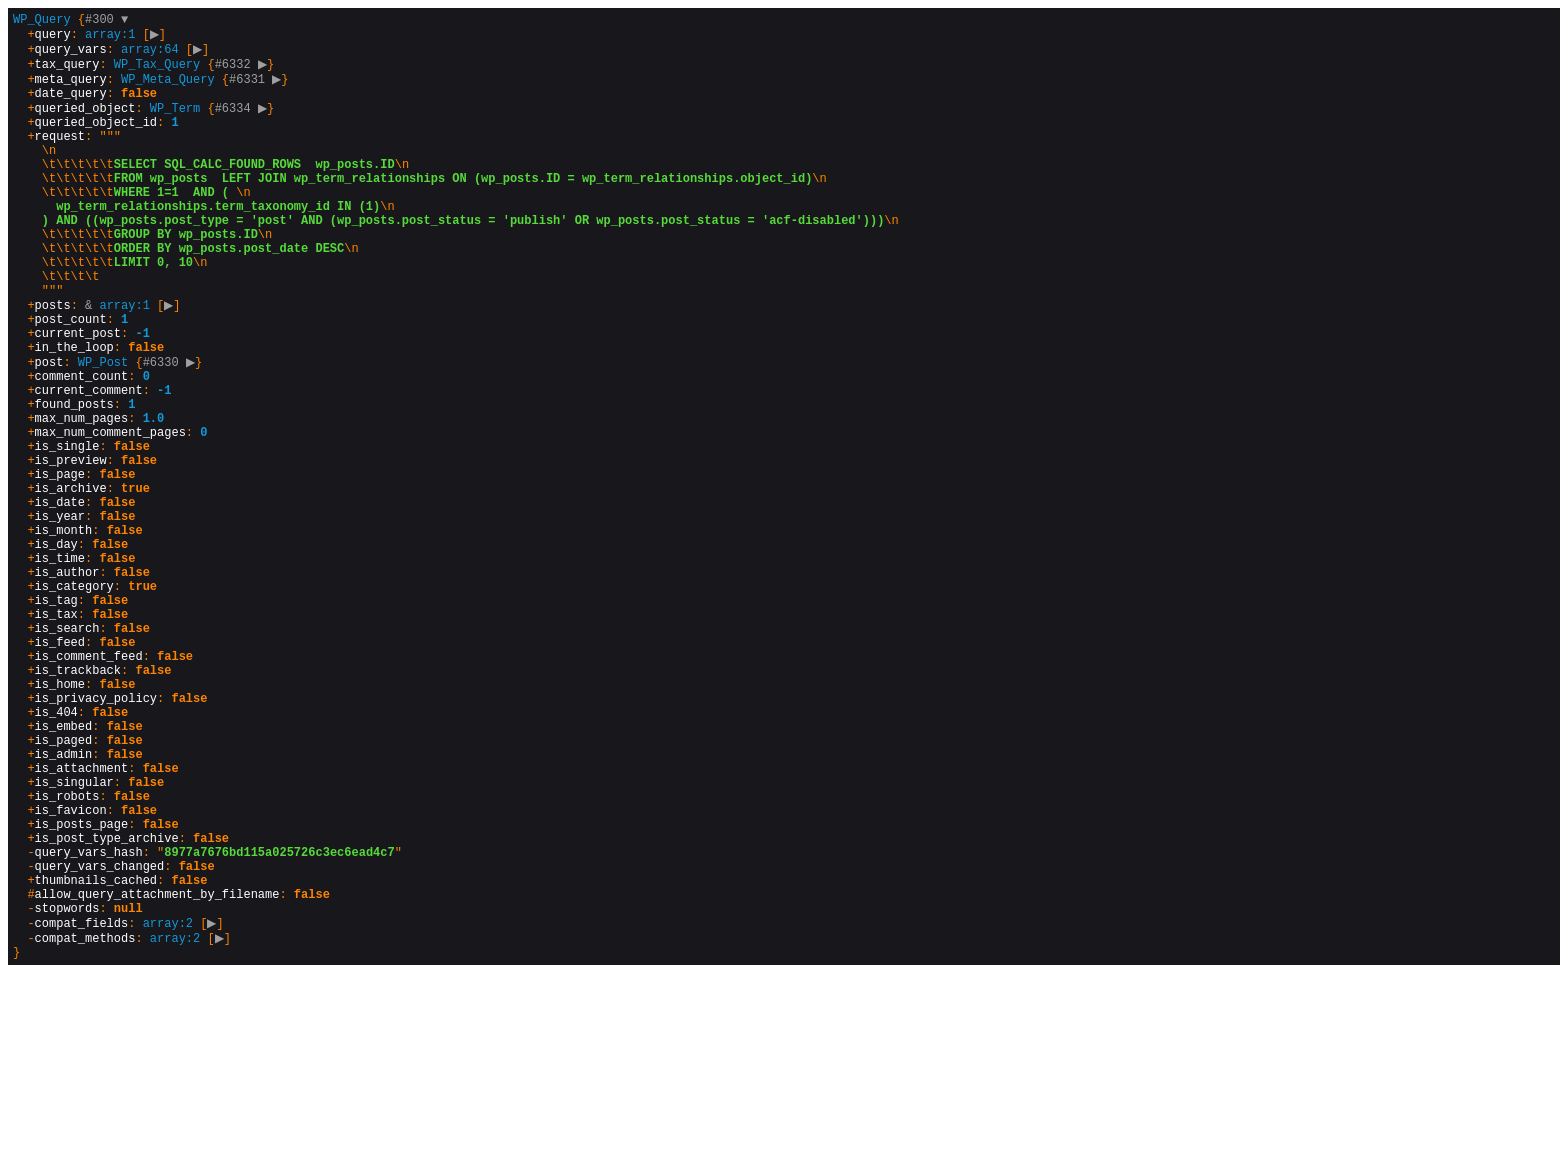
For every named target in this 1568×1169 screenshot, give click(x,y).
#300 (106, 21)
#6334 (244, 123)
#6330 (172, 429)
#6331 (258, 89)
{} (456, 582)
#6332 (244, 72)
